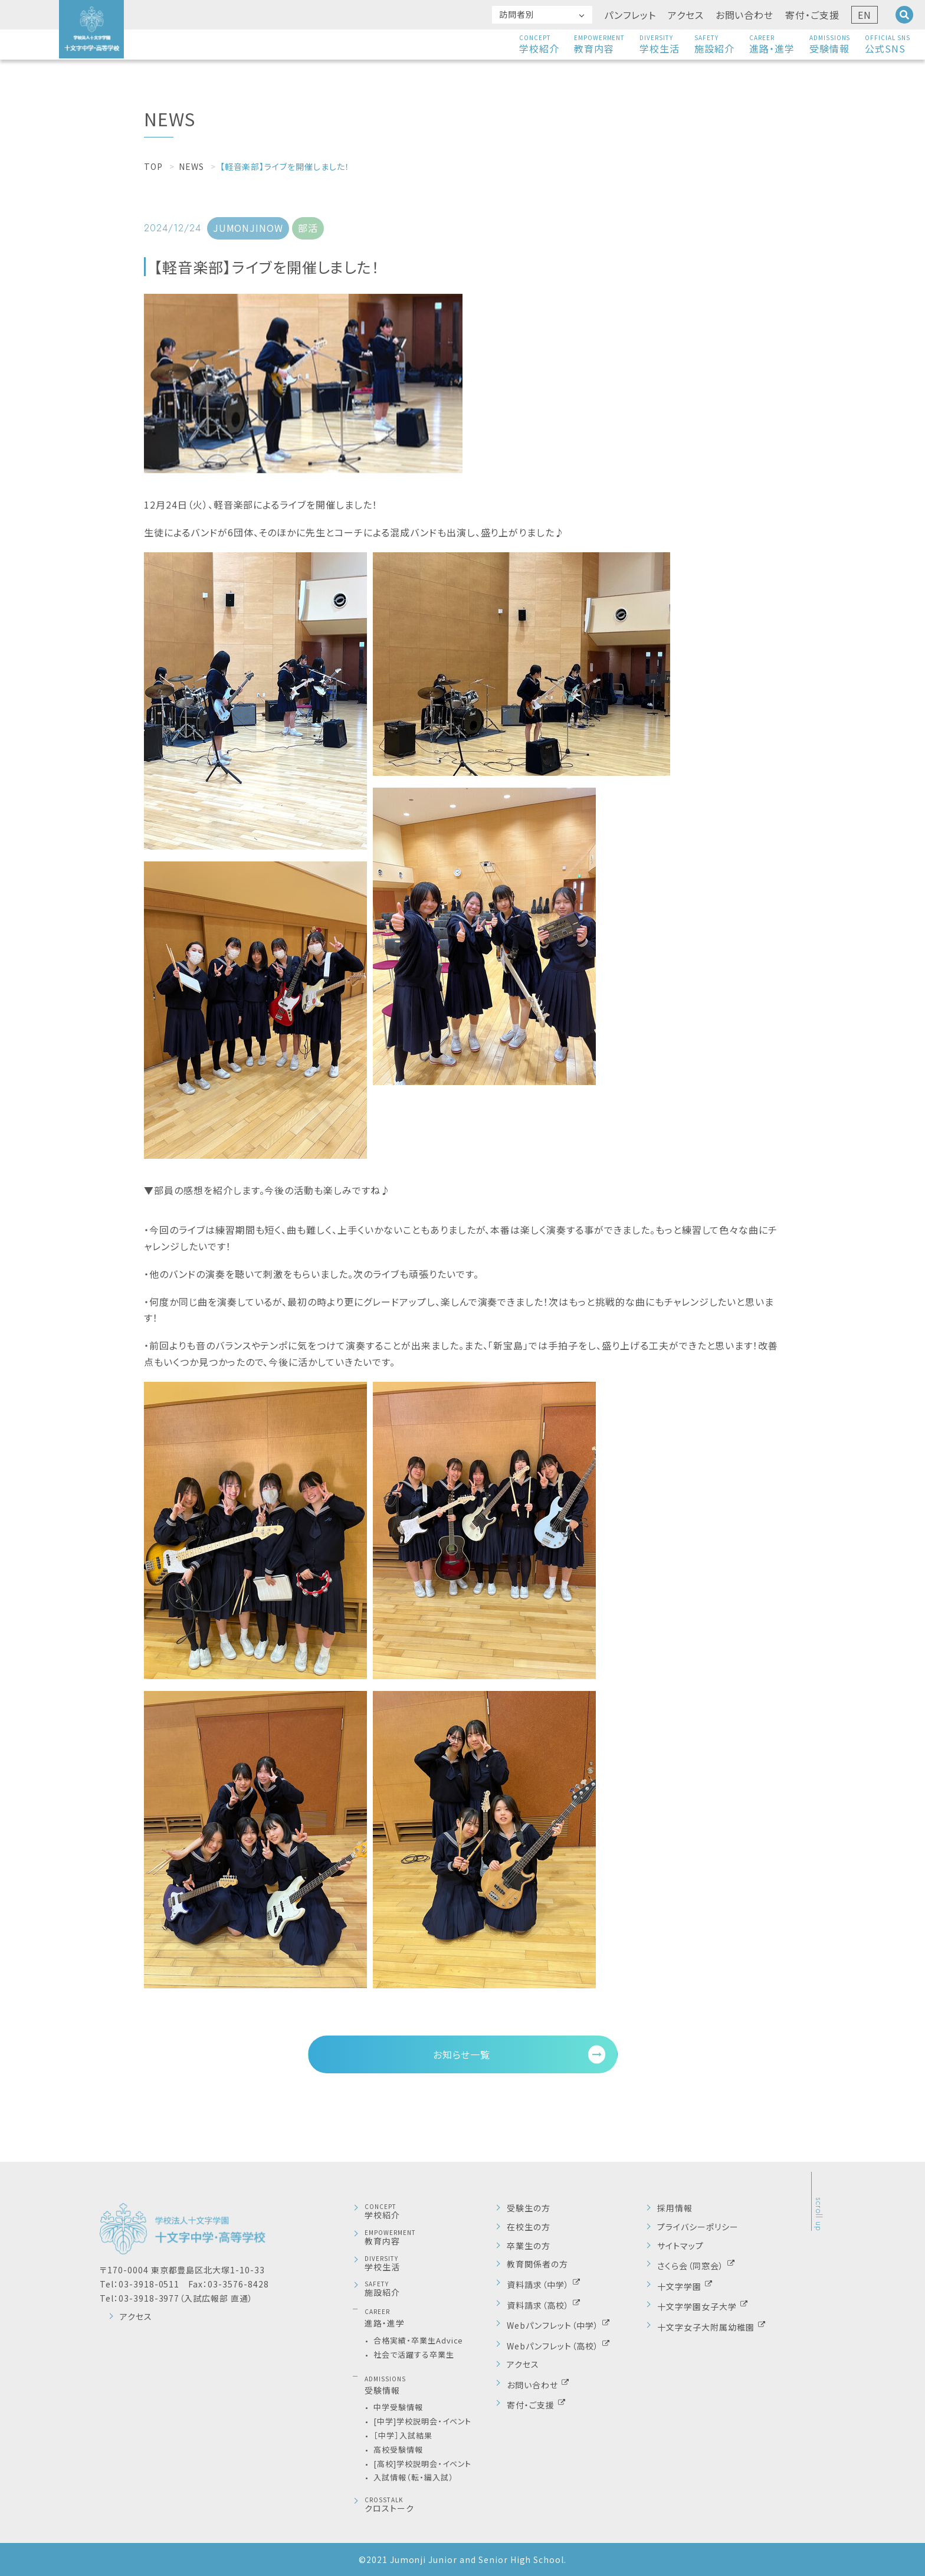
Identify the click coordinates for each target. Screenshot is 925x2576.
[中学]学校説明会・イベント (422, 2421)
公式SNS (887, 44)
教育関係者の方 (537, 2264)
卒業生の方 (528, 2246)
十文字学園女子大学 (698, 2306)
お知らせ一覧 (462, 2054)
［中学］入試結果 (402, 2435)
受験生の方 (528, 2208)
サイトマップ (680, 2246)
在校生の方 (528, 2227)
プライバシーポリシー (698, 2227)
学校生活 (659, 44)
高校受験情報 (398, 2449)
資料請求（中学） (539, 2284)
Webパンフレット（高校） (554, 2345)
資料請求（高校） (539, 2304)
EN (864, 15)
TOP (153, 166)
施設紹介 (714, 44)
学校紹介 (539, 44)
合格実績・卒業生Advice (418, 2340)
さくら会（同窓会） (691, 2265)
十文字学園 (680, 2286)
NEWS (191, 166)
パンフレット (630, 15)
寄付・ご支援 (812, 15)
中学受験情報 (398, 2407)
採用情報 (675, 2208)
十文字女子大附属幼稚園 (707, 2326)
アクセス (686, 15)
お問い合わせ (745, 15)
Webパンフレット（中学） (554, 2325)
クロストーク (430, 2504)
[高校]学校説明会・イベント (422, 2463)
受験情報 (830, 44)
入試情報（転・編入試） (413, 2477)
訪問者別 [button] (516, 14)
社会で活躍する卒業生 (413, 2354)
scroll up (819, 2214)
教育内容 (599, 44)
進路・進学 (772, 44)
